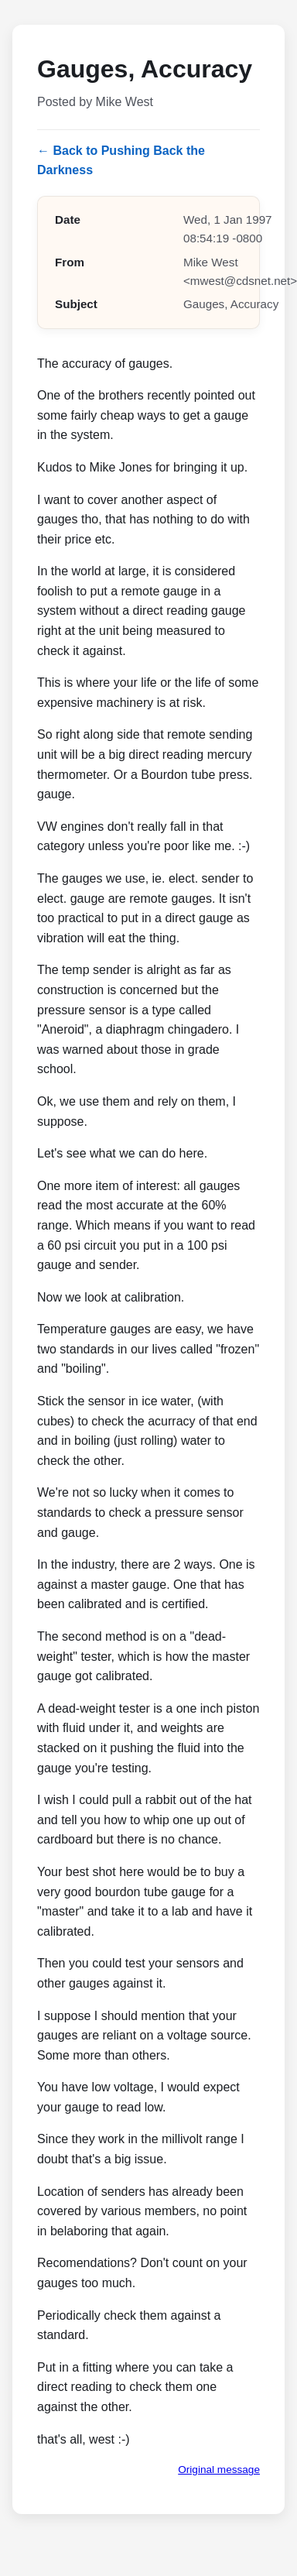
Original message (219, 2469)
